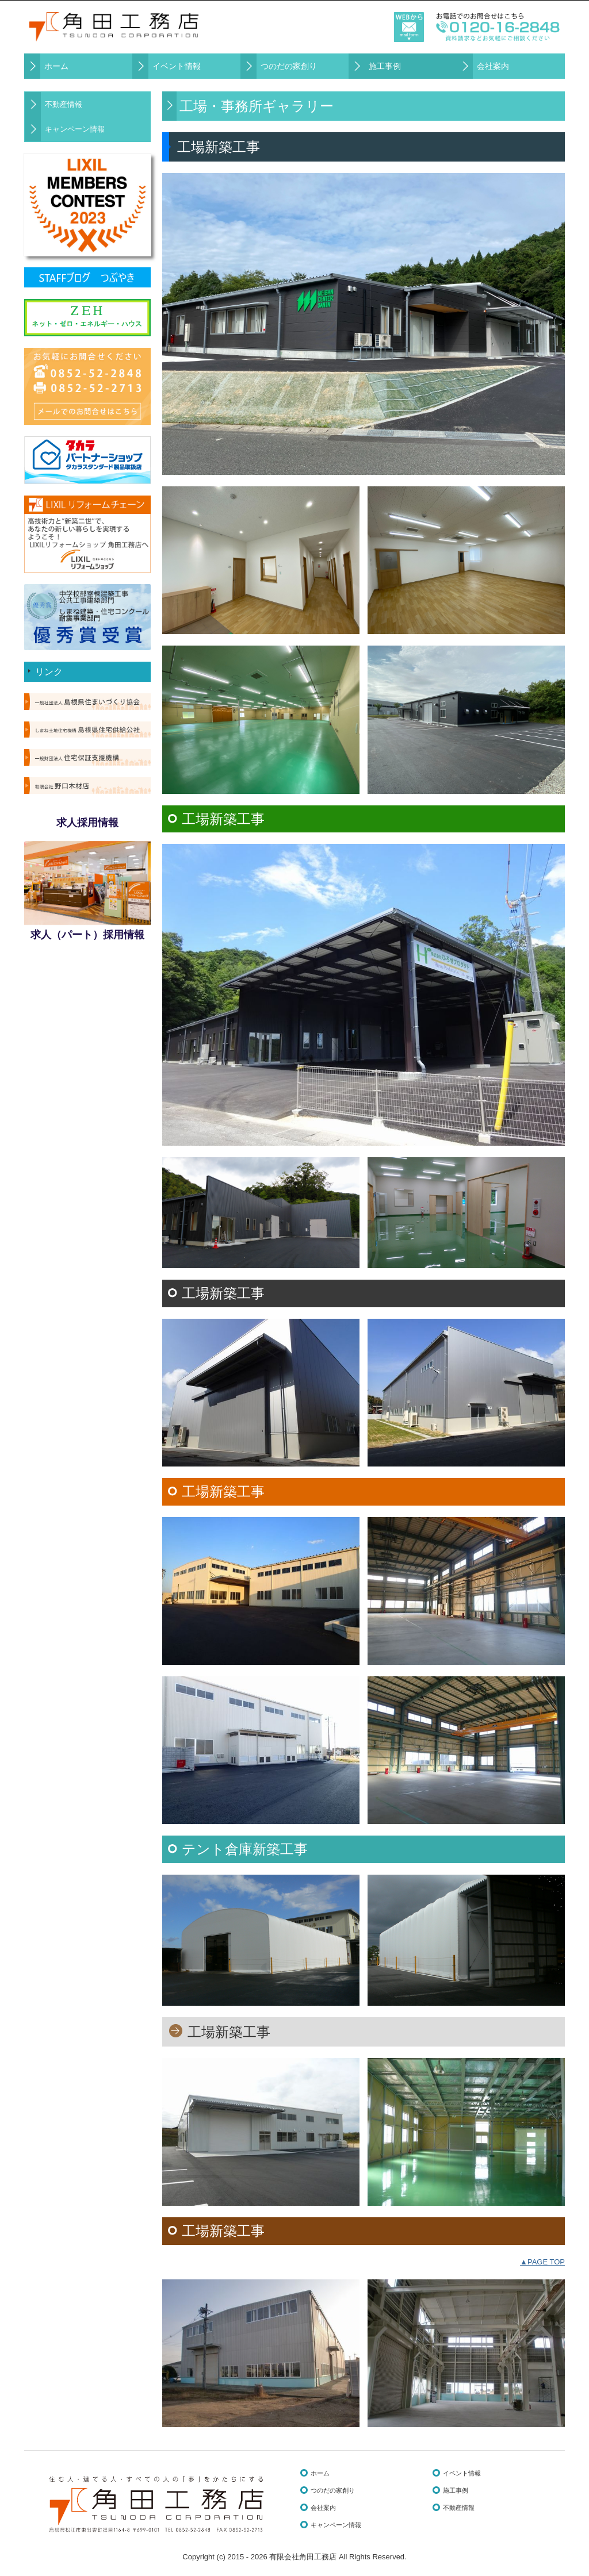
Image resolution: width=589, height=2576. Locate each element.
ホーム (56, 66)
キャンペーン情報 (75, 129)
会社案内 (493, 66)
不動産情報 (63, 104)
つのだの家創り (289, 66)
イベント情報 (176, 66)
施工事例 (385, 66)
